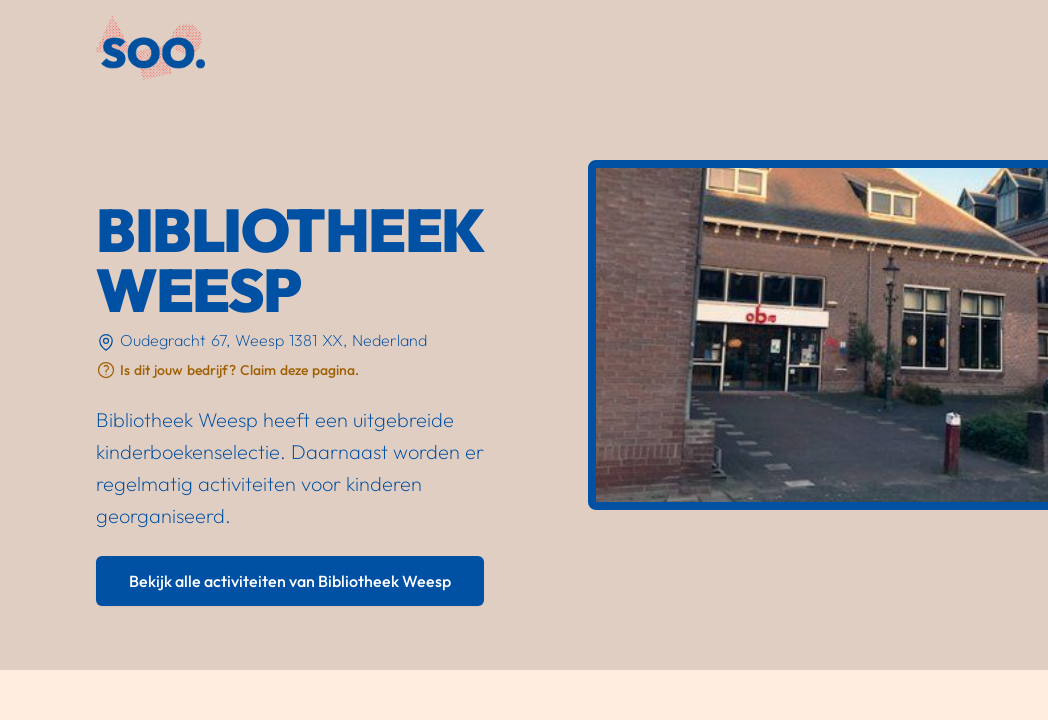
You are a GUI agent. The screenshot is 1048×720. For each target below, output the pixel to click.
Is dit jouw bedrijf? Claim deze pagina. (239, 370)
